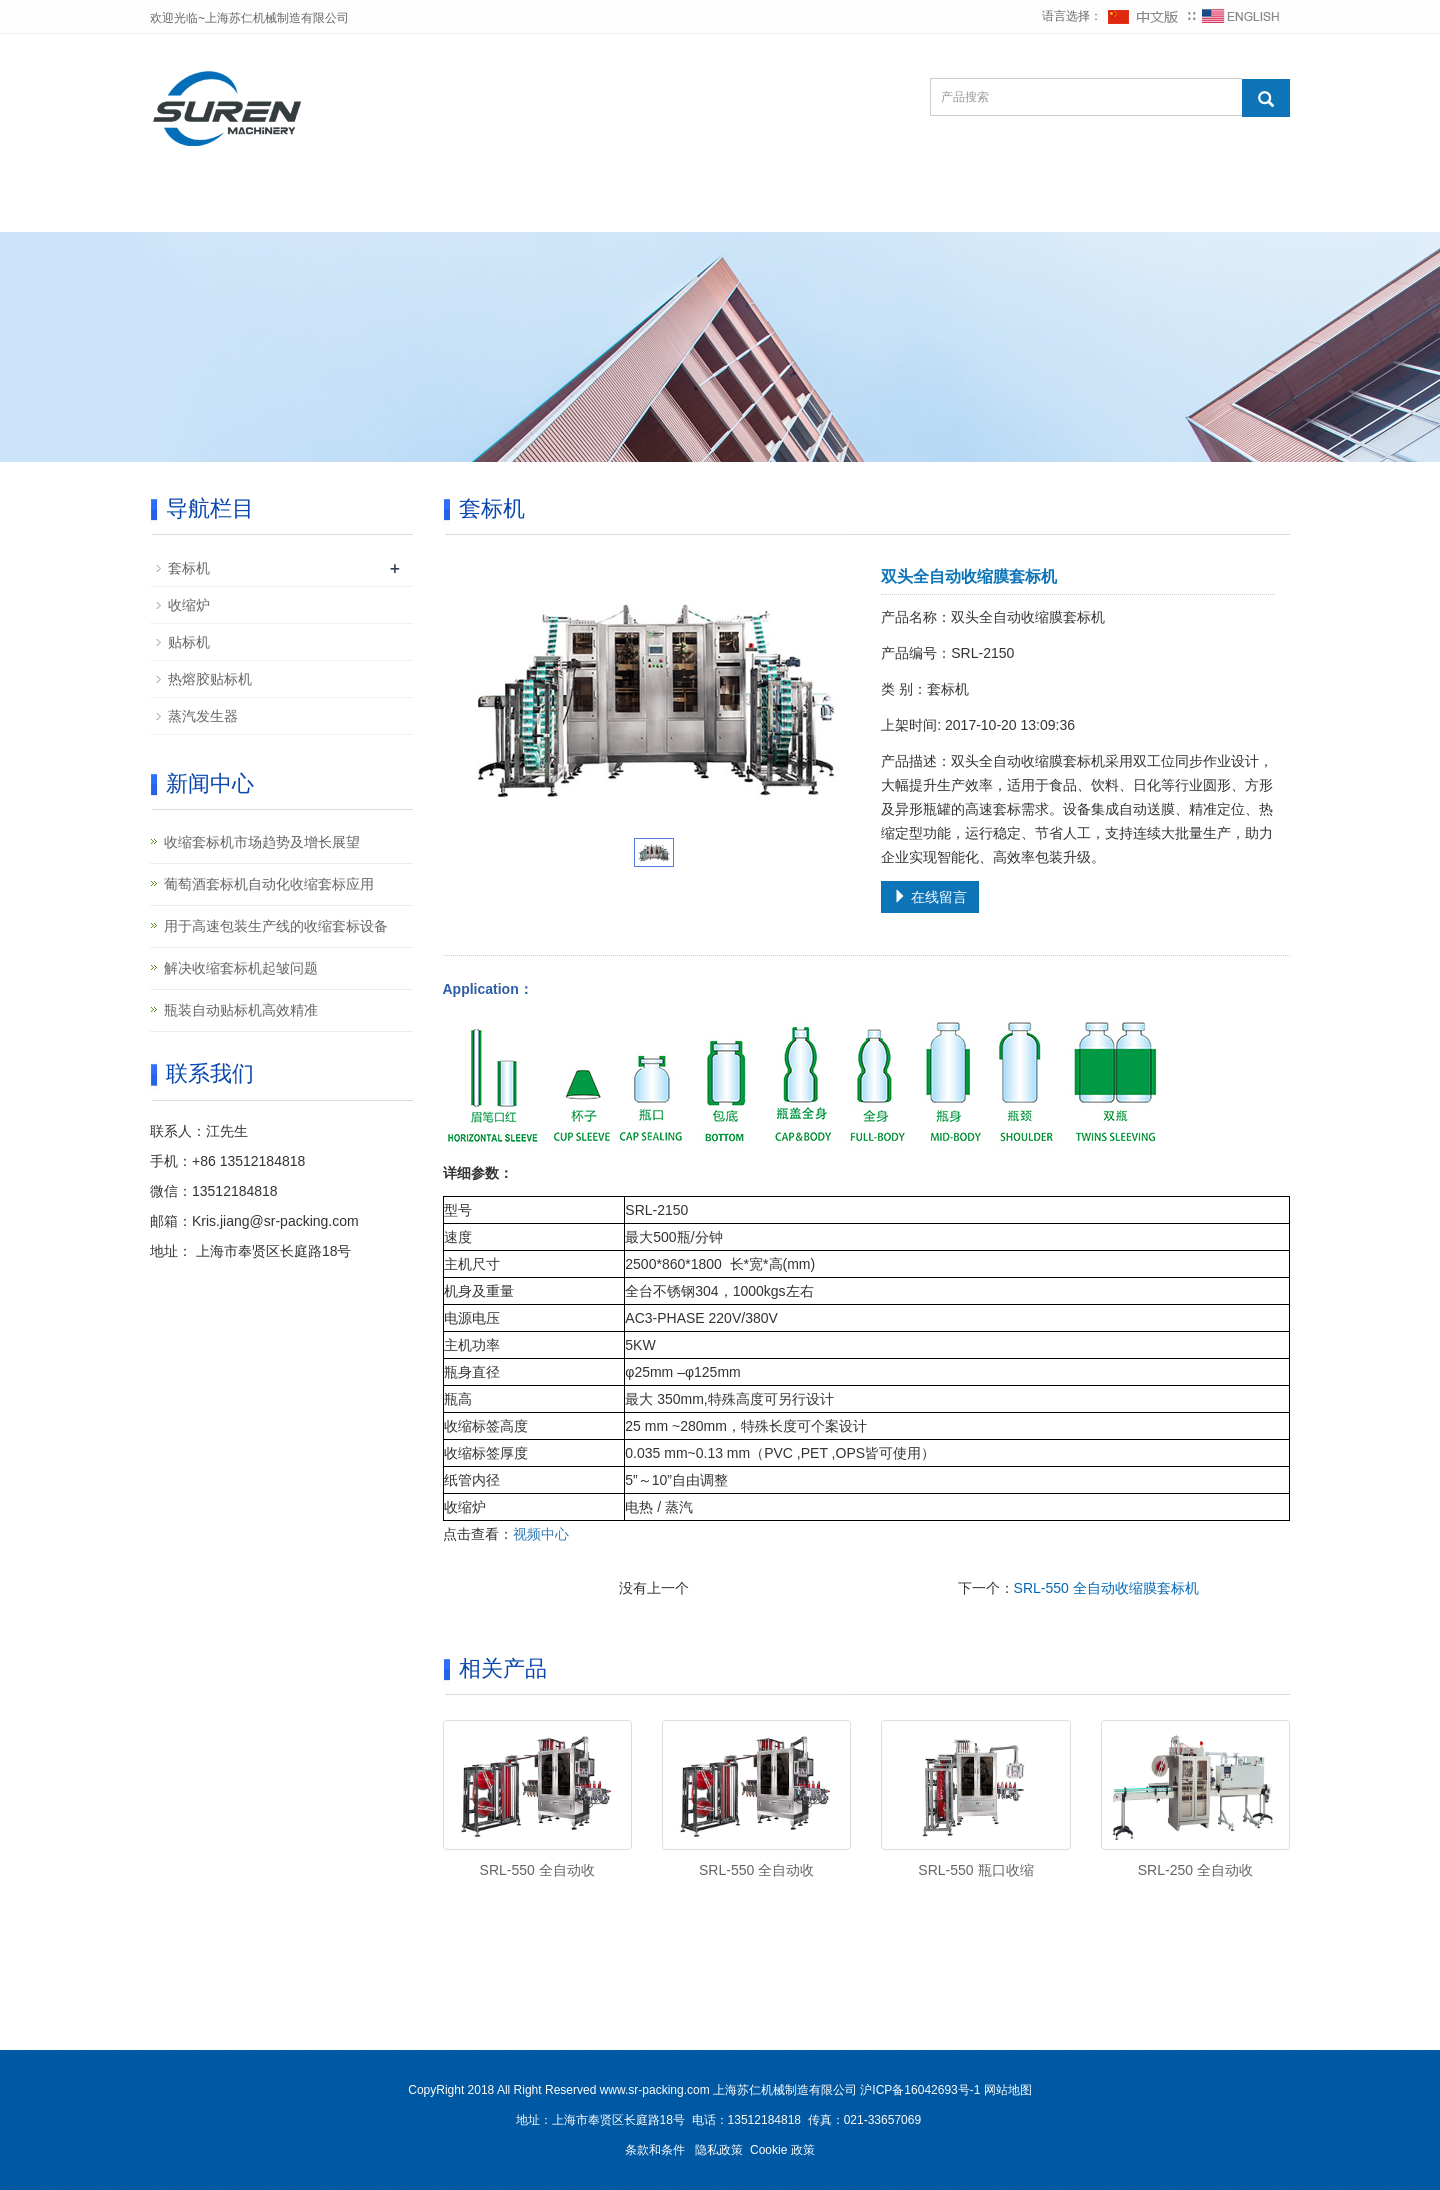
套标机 (189, 568)
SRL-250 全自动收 (1195, 1870)
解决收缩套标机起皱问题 (241, 968)
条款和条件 (655, 2150)
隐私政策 (719, 2150)
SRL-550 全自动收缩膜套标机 (1106, 1588)
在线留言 (956, 207)
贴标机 (189, 642)
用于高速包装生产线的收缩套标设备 (276, 926)
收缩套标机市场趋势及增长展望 (262, 842)
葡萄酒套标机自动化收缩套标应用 (269, 884)
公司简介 (336, 207)
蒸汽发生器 (203, 716)
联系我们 (1080, 207)
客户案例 (832, 207)
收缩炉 (189, 605)
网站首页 (212, 207)
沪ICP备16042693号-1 (920, 2090)
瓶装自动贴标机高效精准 (241, 1010)
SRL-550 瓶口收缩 (975, 1870)
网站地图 (1008, 2090)
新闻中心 (584, 207)
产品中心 (460, 207)
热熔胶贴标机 (210, 679)
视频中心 (708, 207)
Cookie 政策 (782, 2150)
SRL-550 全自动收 (537, 1870)
